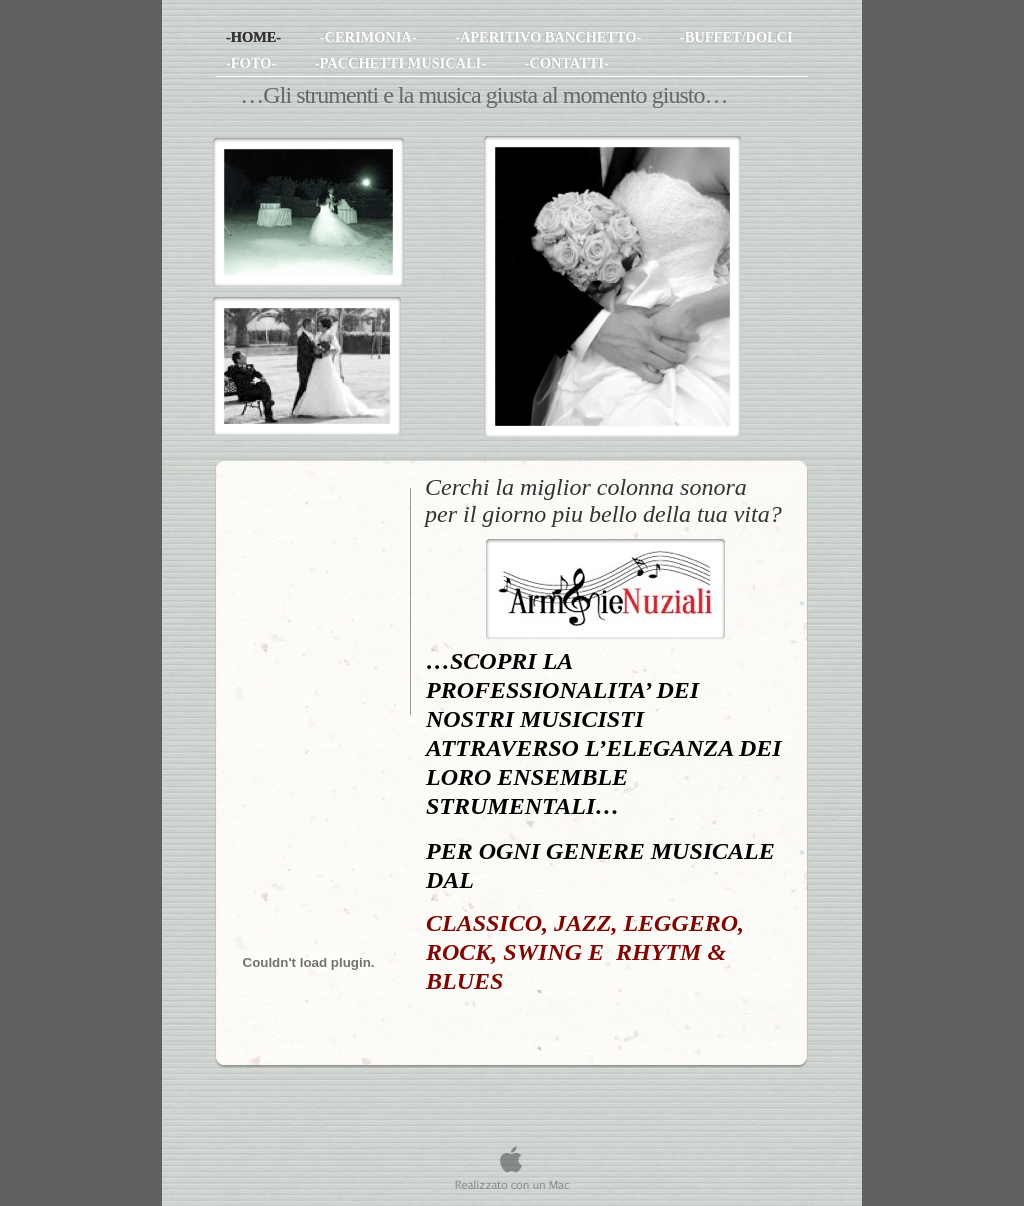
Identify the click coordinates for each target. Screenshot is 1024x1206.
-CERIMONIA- (370, 37)
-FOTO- (253, 63)
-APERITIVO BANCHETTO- (550, 37)
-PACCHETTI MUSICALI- (402, 63)
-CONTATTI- (567, 63)
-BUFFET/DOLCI (736, 37)
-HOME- (255, 37)
